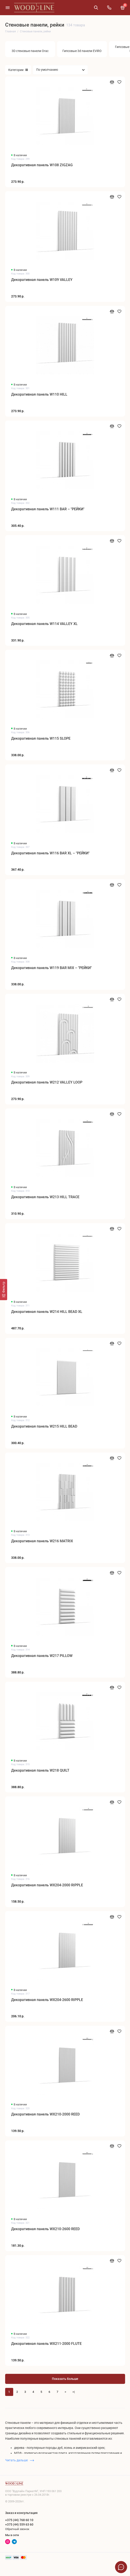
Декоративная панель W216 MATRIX (42, 1541)
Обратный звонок (17, 2529)
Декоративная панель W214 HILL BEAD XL (46, 1312)
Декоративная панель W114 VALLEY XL (44, 624)
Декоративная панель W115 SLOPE (40, 738)
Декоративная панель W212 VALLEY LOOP (46, 1082)
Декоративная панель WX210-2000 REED (45, 2114)
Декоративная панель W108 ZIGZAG (42, 165)
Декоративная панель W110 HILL (39, 394)
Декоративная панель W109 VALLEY (41, 280)
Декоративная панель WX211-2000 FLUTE (46, 2343)
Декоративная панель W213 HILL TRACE (45, 1197)
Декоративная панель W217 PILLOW (41, 1656)
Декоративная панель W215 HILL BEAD (44, 1426)
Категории (18, 70)
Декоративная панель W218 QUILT (40, 1770)
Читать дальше (19, 2460)
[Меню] (7, 7)
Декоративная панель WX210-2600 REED (45, 2229)
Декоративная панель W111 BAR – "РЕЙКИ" (47, 509)
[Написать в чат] (121, 2567)
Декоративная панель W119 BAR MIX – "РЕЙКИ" (51, 968)
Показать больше (65, 2379)
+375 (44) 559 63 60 (19, 2524)
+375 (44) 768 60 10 (19, 2520)
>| (73, 2391)
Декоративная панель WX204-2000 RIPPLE (47, 1885)
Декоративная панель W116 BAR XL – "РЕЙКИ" (50, 853)
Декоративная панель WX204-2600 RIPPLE (47, 2000)
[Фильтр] (3, 1289)
